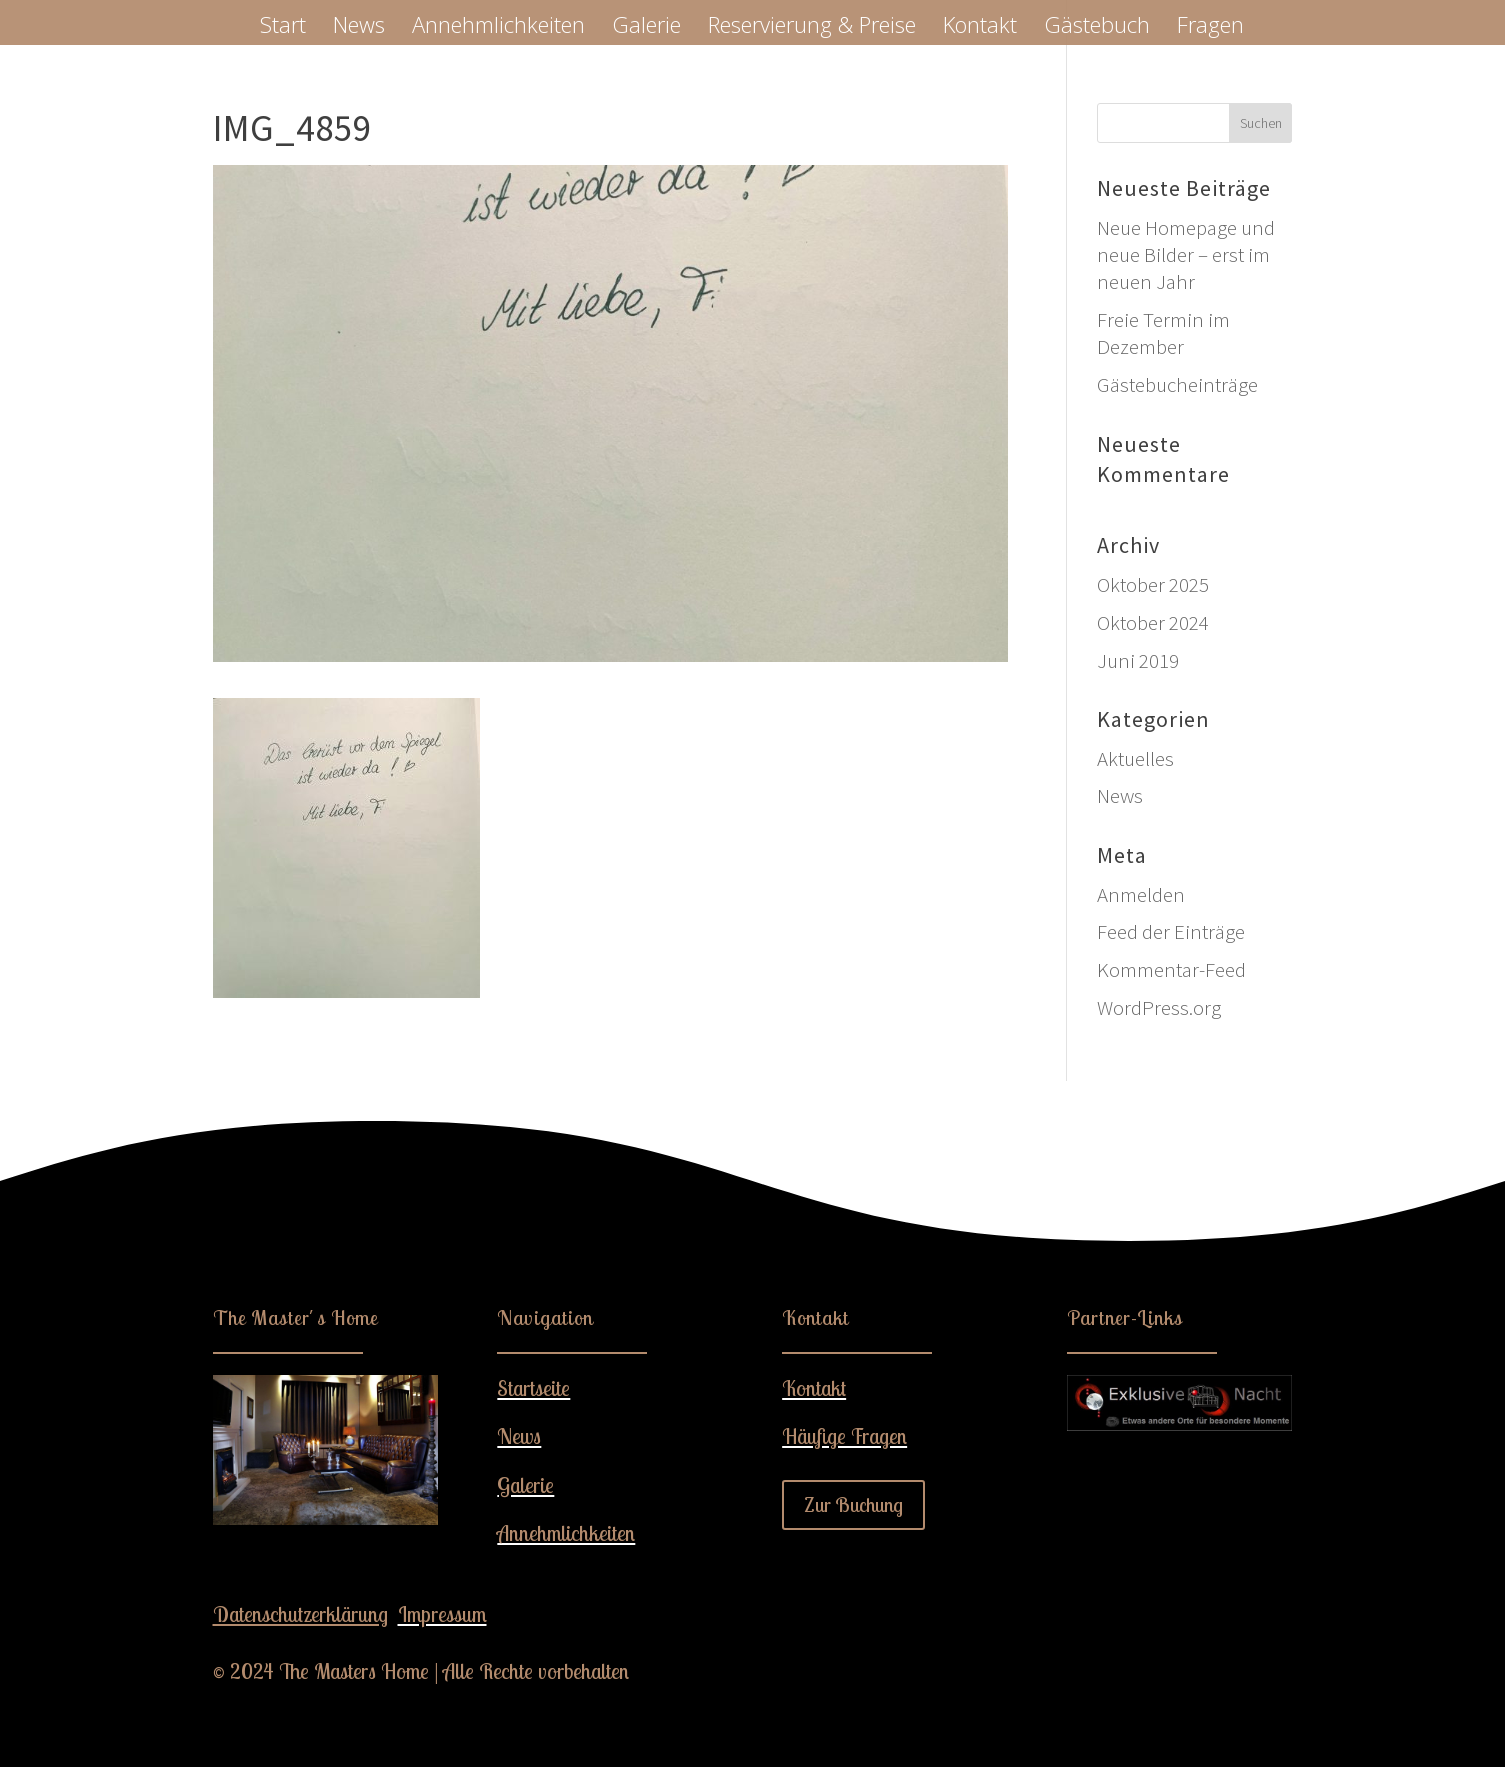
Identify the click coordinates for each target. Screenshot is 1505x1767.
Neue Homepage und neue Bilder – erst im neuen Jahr (1186, 255)
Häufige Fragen (844, 1436)
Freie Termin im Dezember (1163, 333)
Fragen (1210, 28)
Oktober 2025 (1153, 584)
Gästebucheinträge (1177, 384)
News (359, 28)
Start (283, 28)
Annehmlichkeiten (498, 28)
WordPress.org (1159, 1007)
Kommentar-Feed (1171, 969)
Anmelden (1141, 894)
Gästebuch (1097, 28)
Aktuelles (1135, 758)
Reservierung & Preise (812, 28)
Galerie (646, 28)
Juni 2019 (1138, 660)
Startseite (533, 1388)
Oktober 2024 (1153, 622)
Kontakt (980, 28)
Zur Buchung (853, 1504)
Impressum (442, 1614)
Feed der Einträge (1171, 931)
